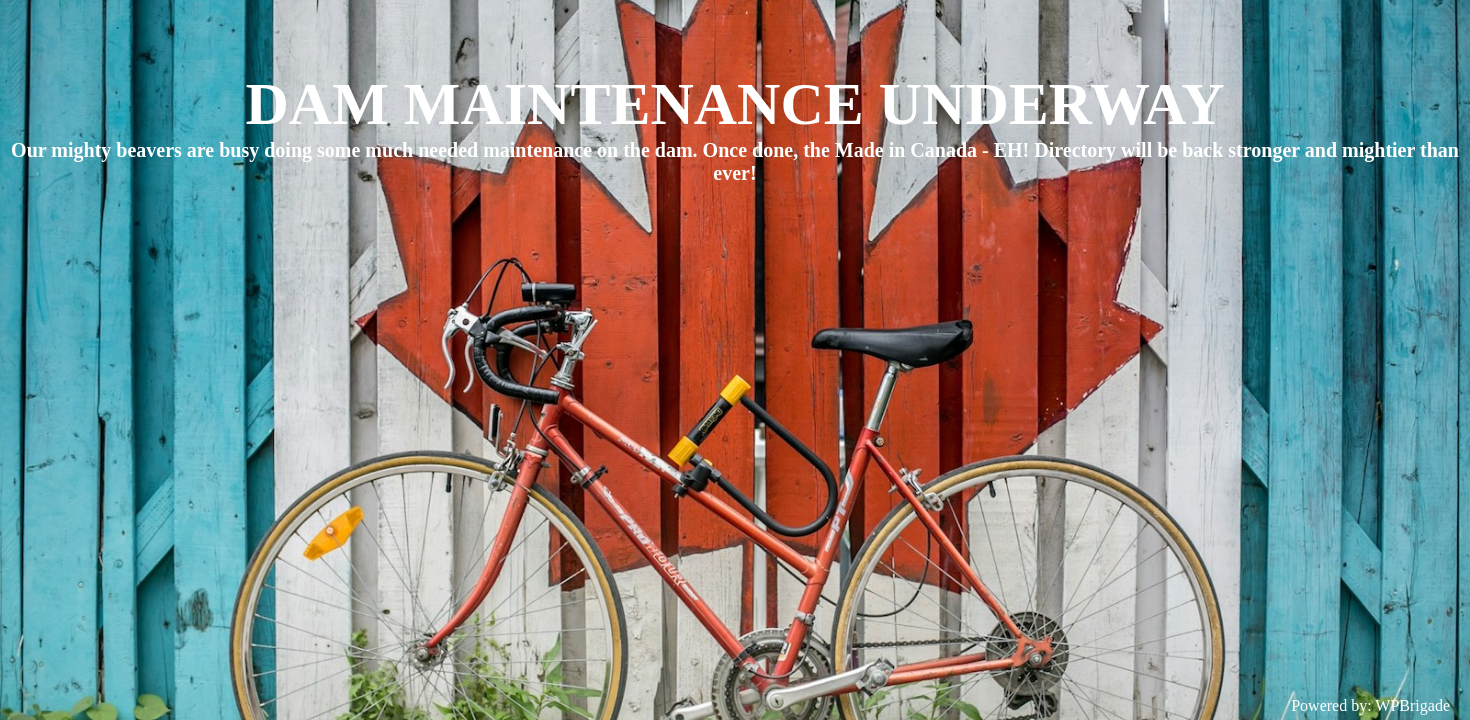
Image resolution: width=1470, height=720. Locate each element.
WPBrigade (1412, 705)
